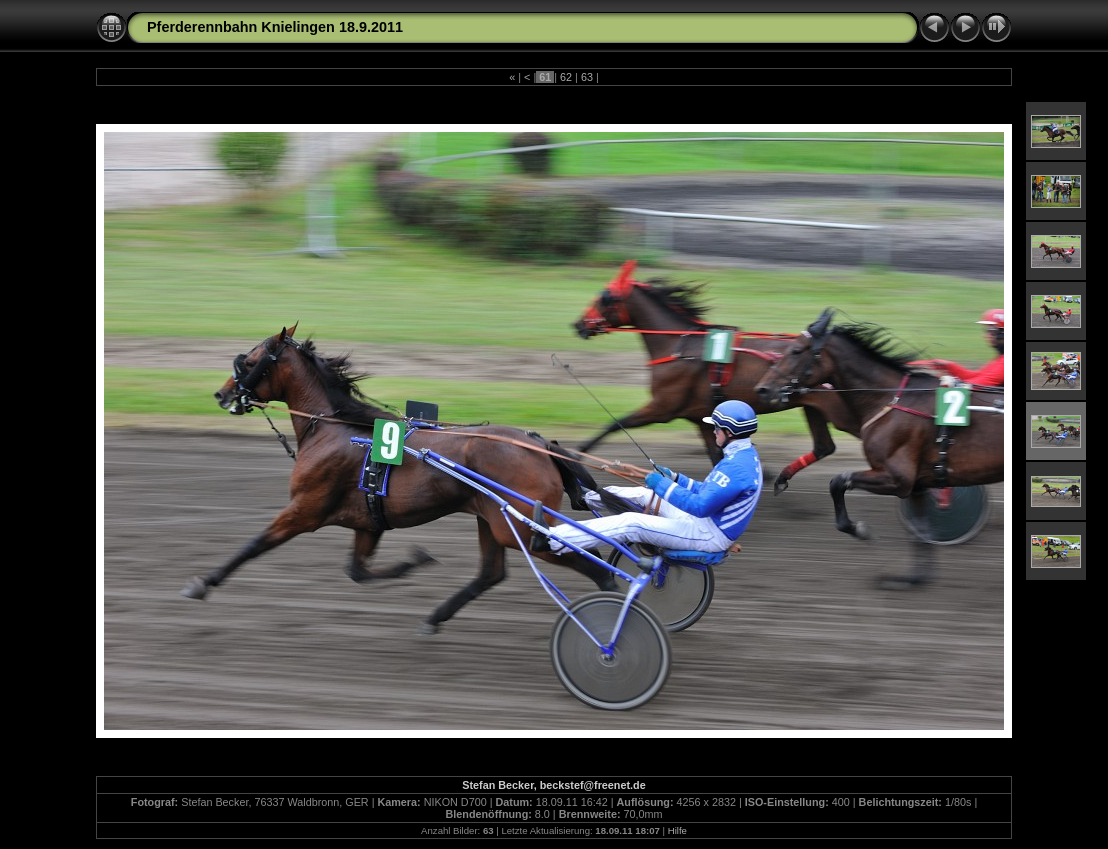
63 (587, 77)
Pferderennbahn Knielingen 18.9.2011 (275, 27)
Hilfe (677, 830)
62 (566, 77)
